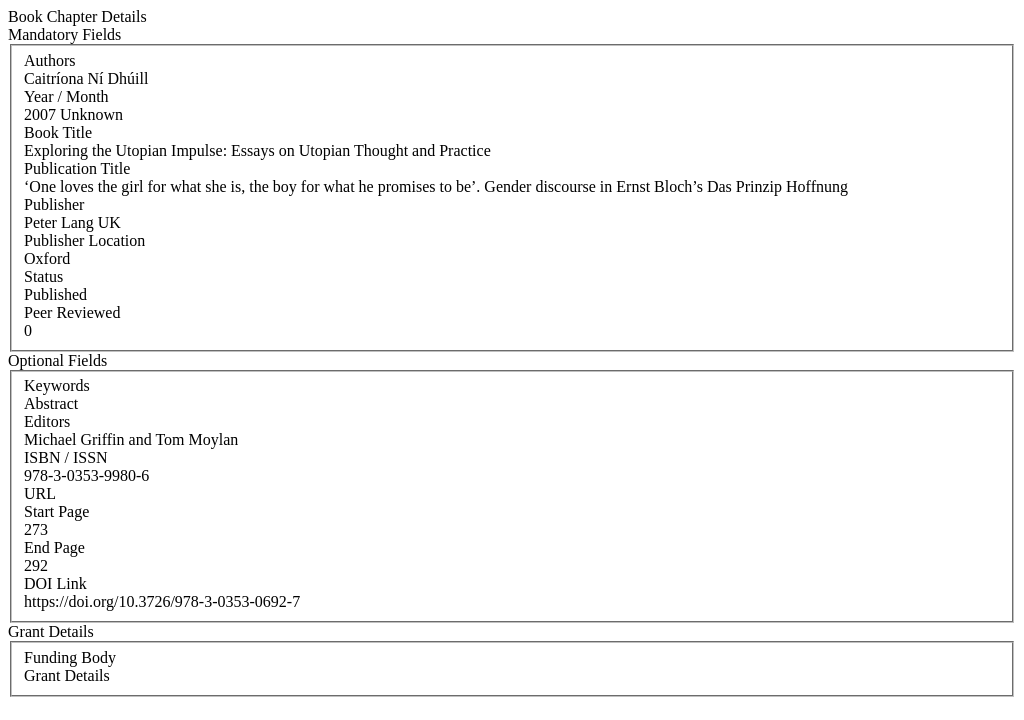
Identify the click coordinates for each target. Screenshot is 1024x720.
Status (43, 276)
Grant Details (67, 675)
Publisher (54, 204)
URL (40, 493)
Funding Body (70, 657)
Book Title (58, 132)
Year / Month (66, 96)
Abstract (51, 403)
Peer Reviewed (72, 312)
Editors (47, 421)
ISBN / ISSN (66, 457)
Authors (50, 60)
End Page (54, 547)
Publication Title (77, 168)
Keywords (57, 385)
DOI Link (55, 583)
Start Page (56, 511)
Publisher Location (84, 240)
